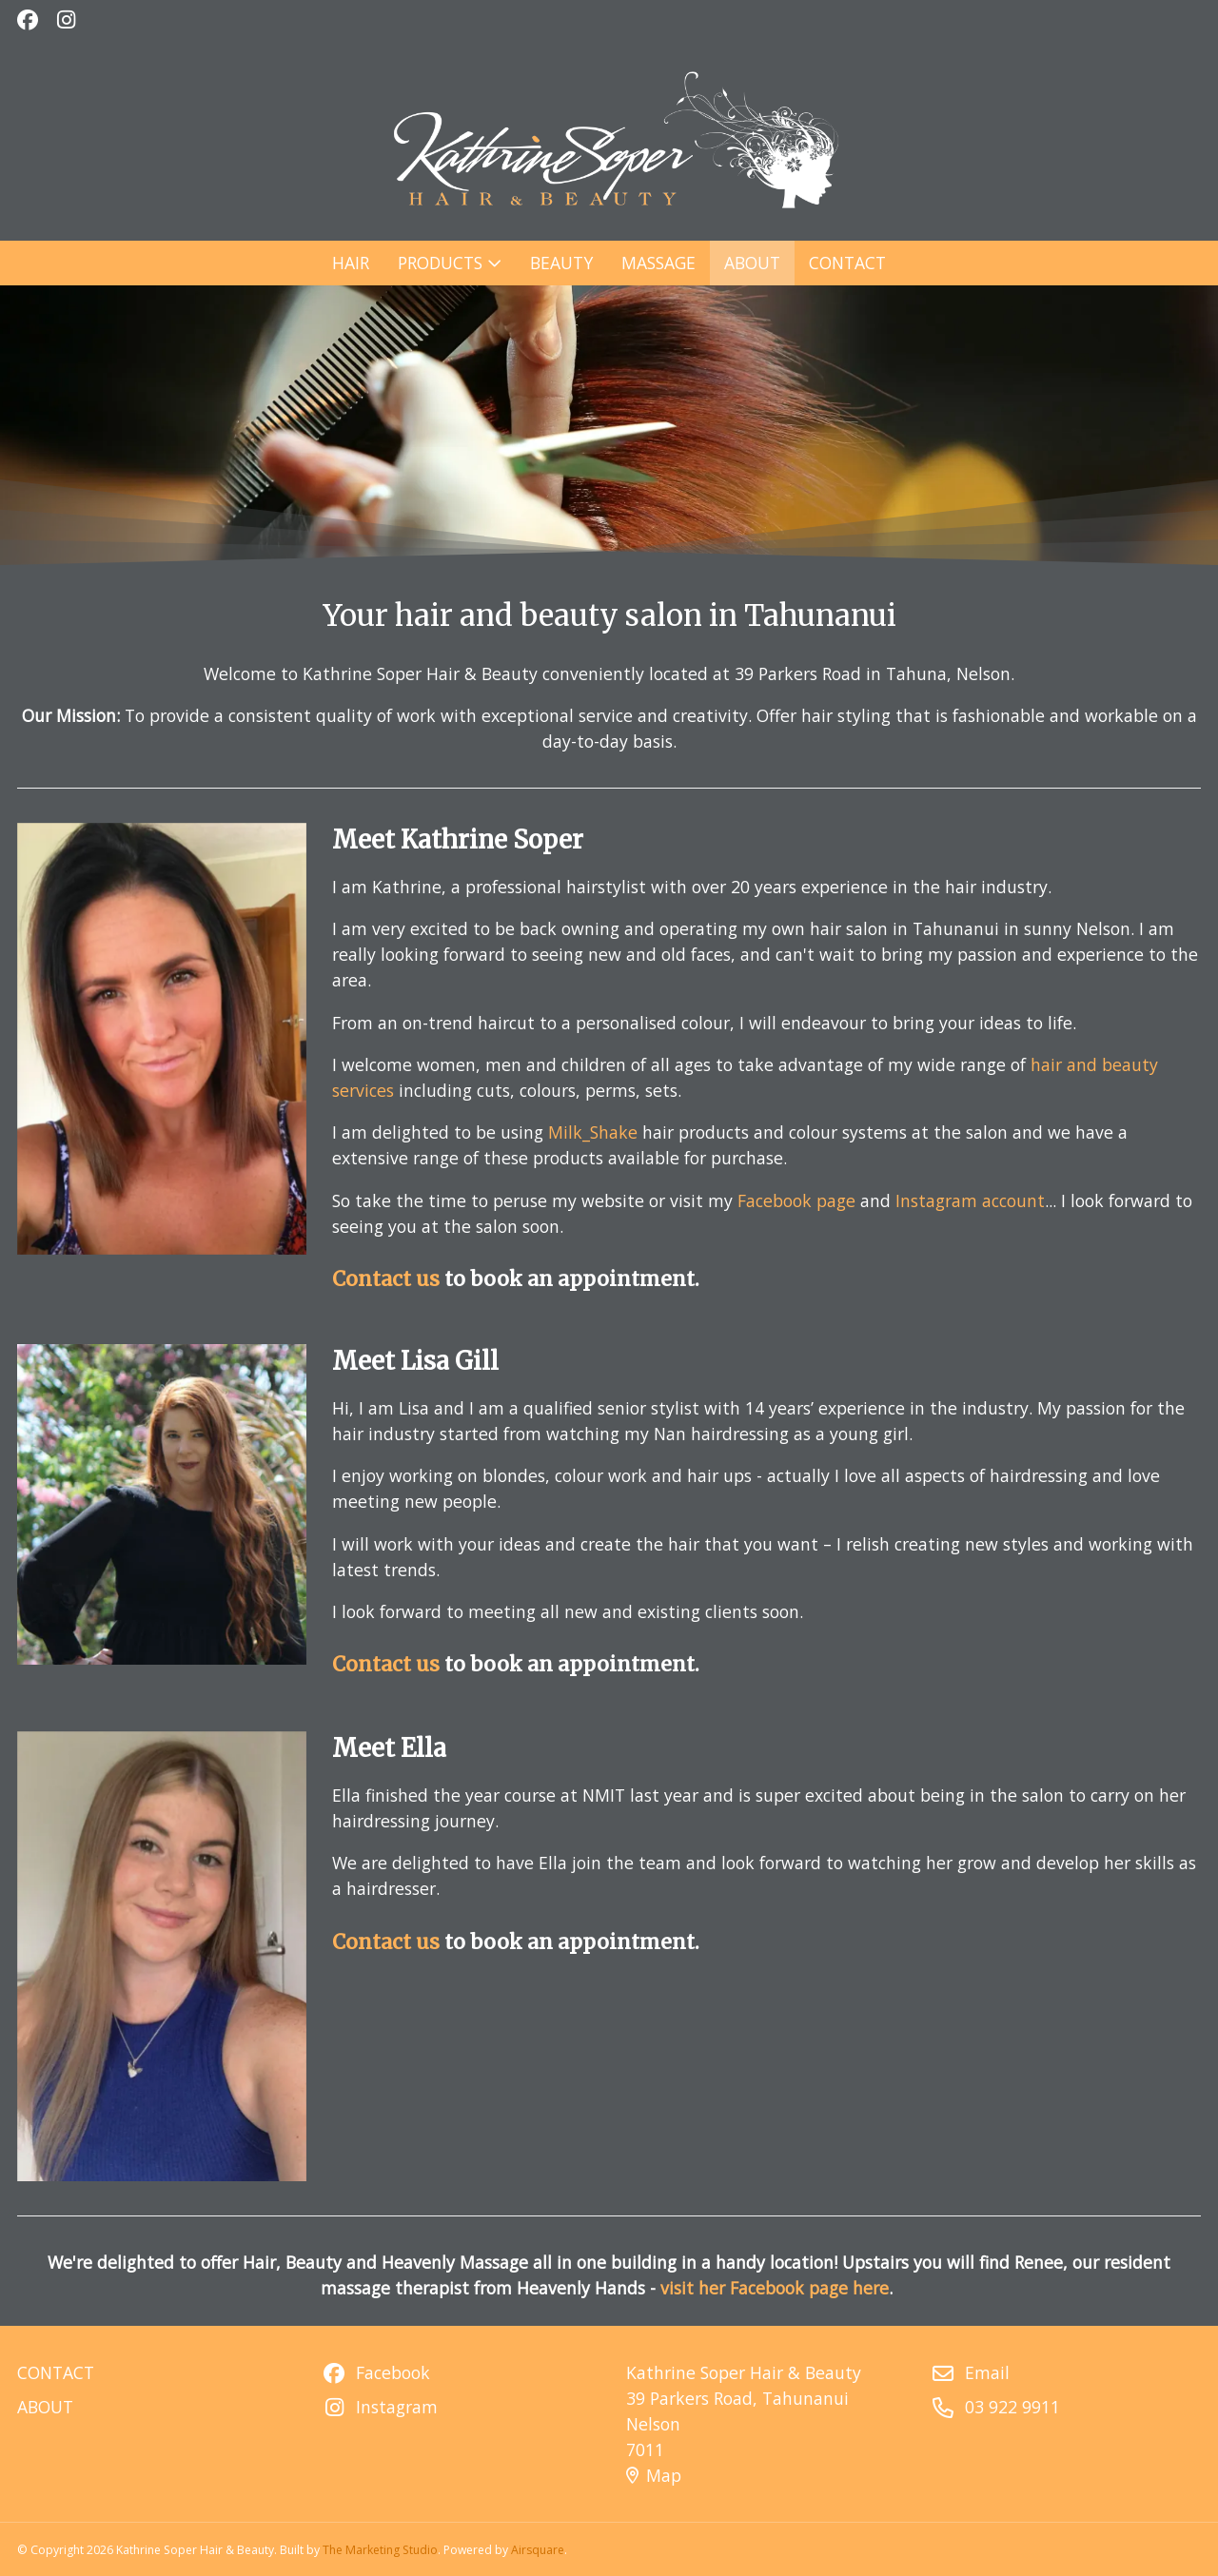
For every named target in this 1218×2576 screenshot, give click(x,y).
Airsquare (537, 2550)
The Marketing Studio (380, 2550)
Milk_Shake (593, 1130)
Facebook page (791, 1195)
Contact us (393, 1271)
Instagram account (959, 1195)
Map (654, 2475)
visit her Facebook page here (774, 2287)
